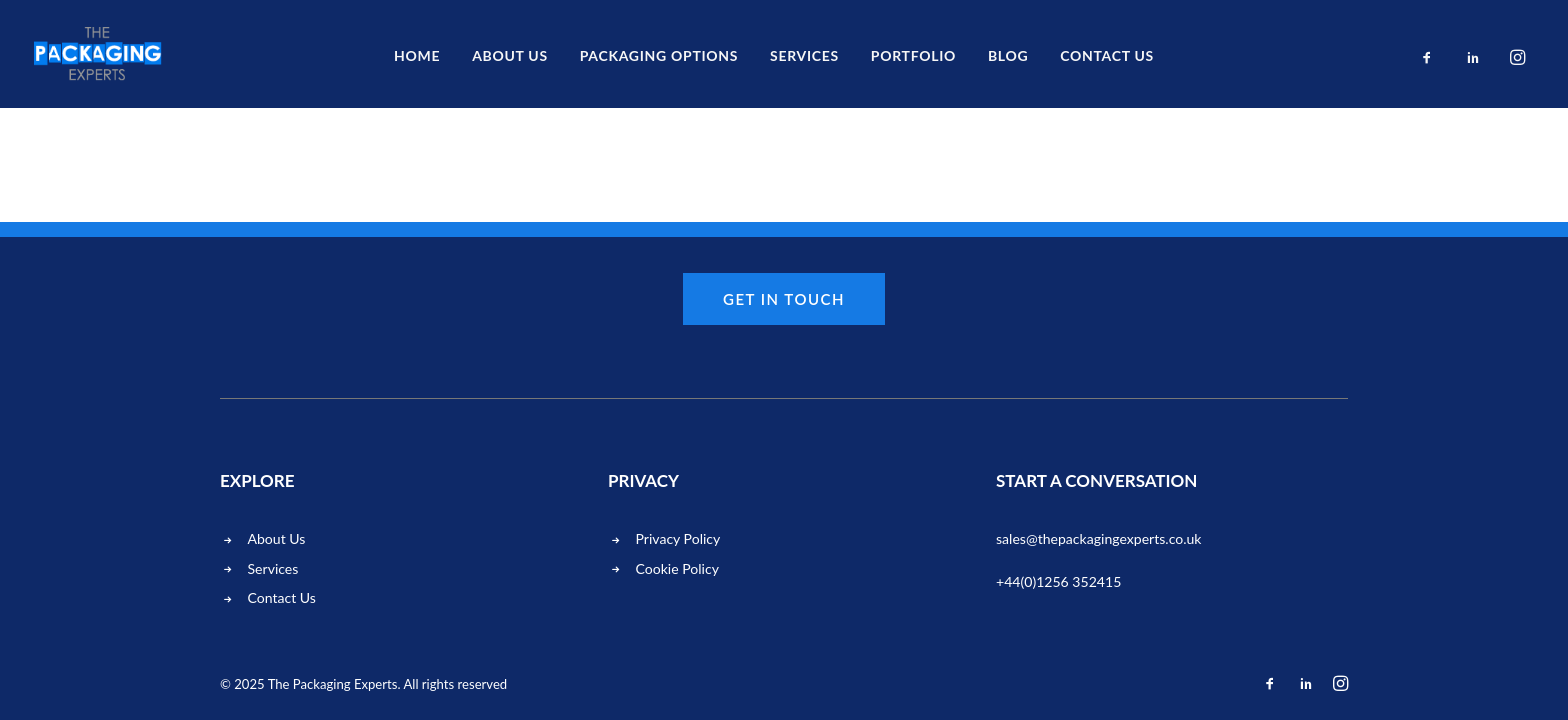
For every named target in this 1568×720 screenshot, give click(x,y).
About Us (510, 55)
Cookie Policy (677, 568)
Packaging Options (659, 55)
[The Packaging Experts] (98, 54)
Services (804, 55)
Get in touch (784, 299)
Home (417, 55)
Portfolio (913, 55)
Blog (1008, 55)
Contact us (1107, 55)
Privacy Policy (678, 538)
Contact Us (282, 597)
